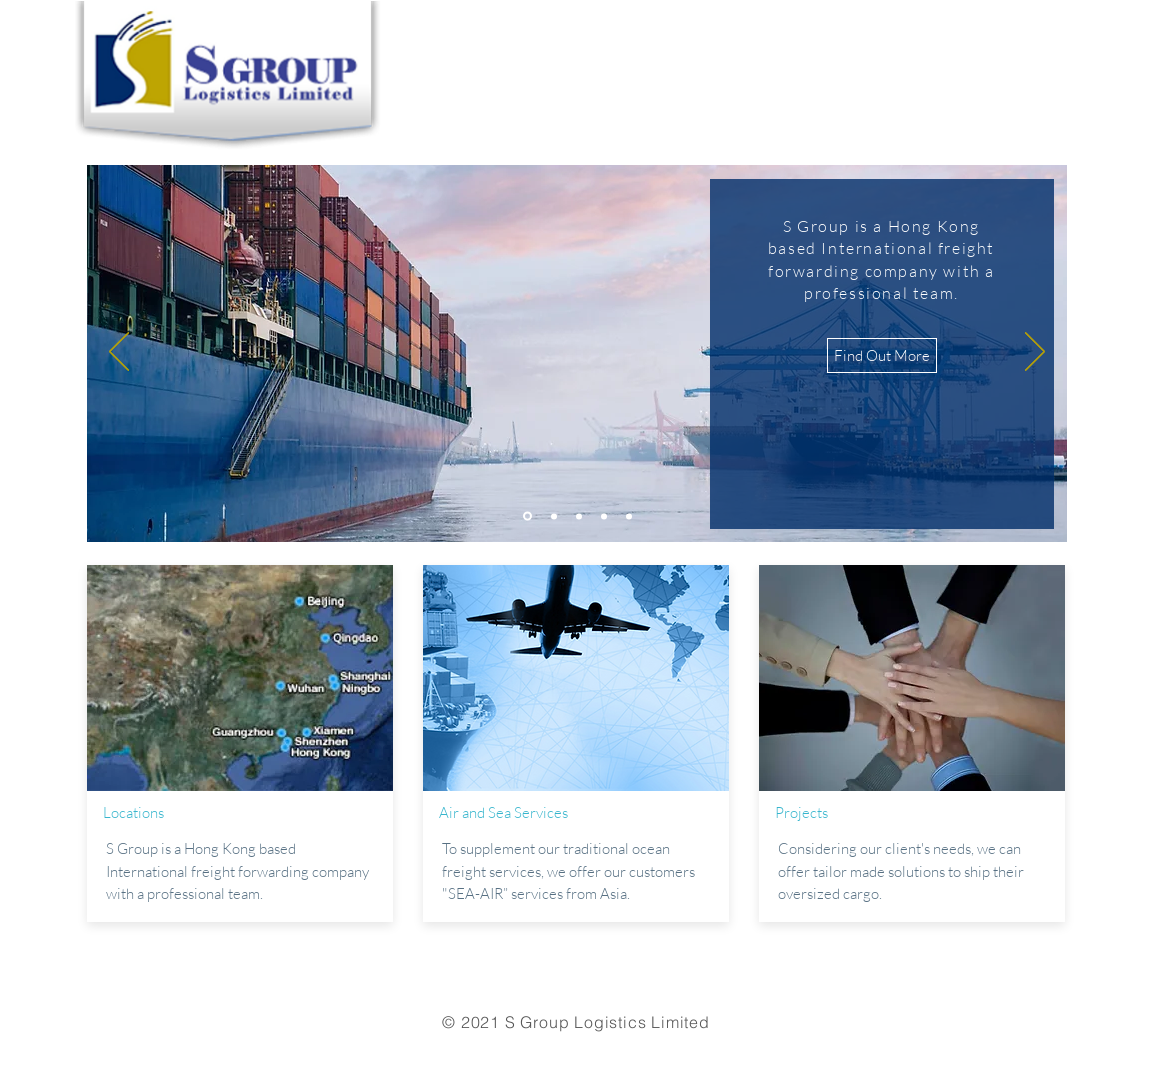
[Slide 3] (579, 516)
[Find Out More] (882, 355)
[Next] (1035, 353)
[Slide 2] (554, 516)
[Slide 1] (527, 516)
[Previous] (119, 353)
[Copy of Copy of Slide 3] (629, 516)
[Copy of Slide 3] (604, 516)
